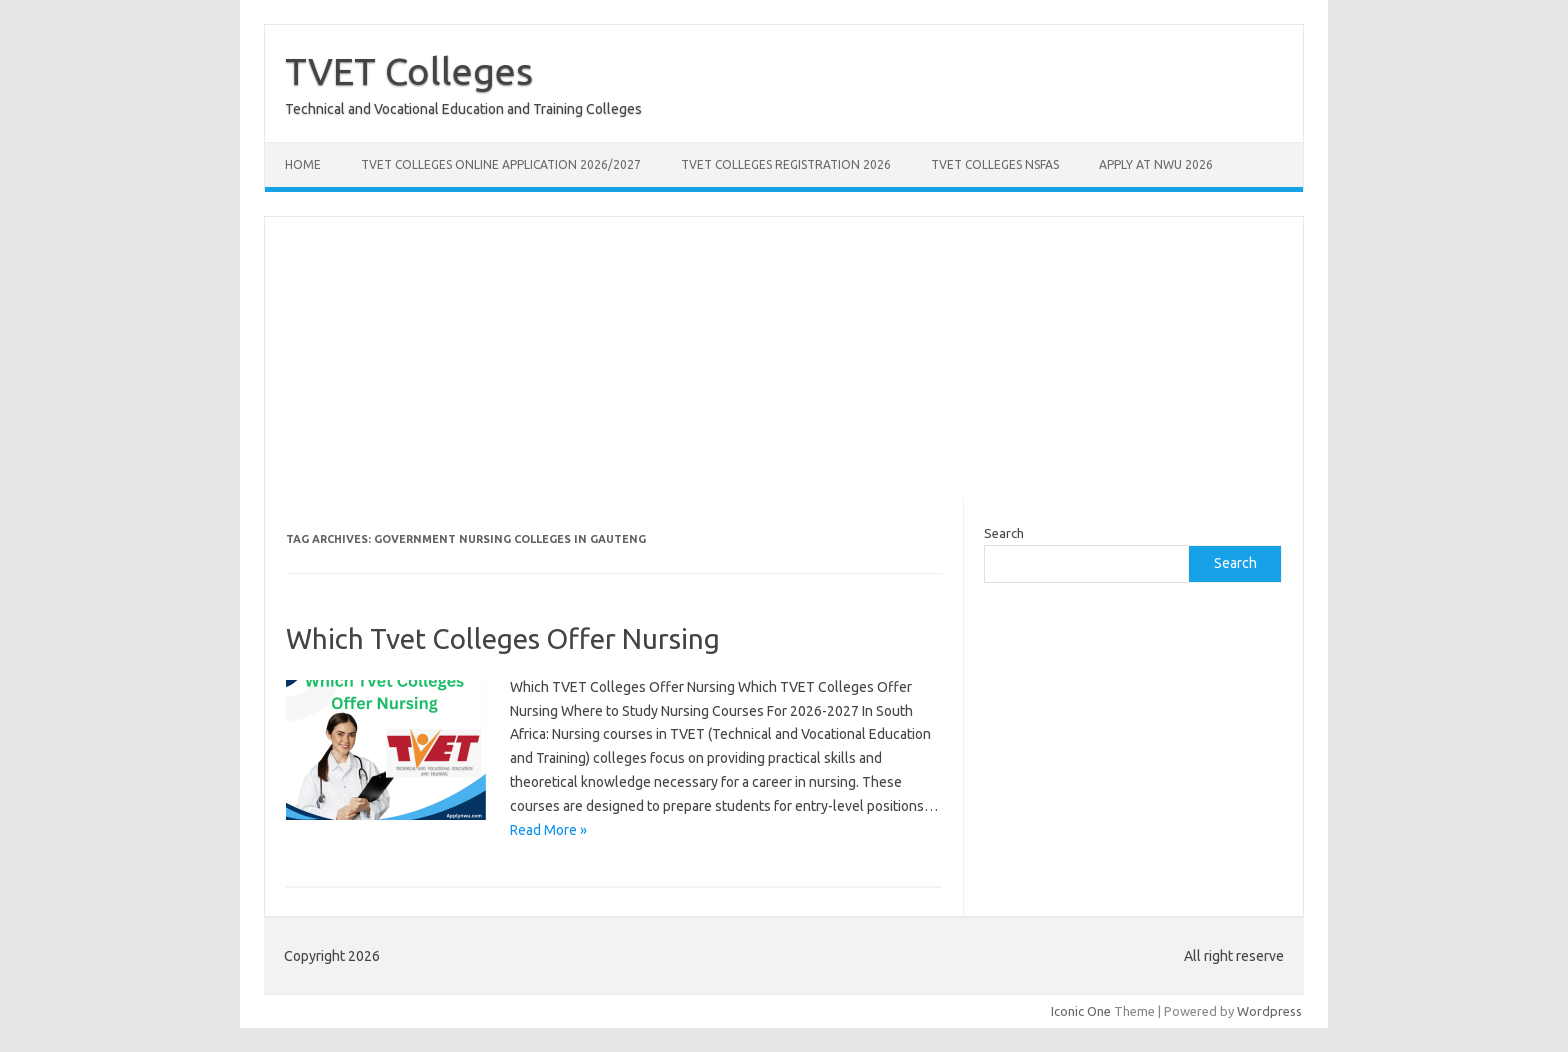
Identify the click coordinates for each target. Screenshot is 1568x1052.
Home (303, 164)
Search (1004, 533)
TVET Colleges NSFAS (995, 164)
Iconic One (1081, 1011)
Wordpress (1269, 1011)
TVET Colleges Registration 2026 (786, 164)
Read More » (548, 830)
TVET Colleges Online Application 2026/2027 (501, 164)
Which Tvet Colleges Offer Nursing (503, 638)
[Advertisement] (784, 357)
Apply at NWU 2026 (1156, 164)
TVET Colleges (409, 71)
